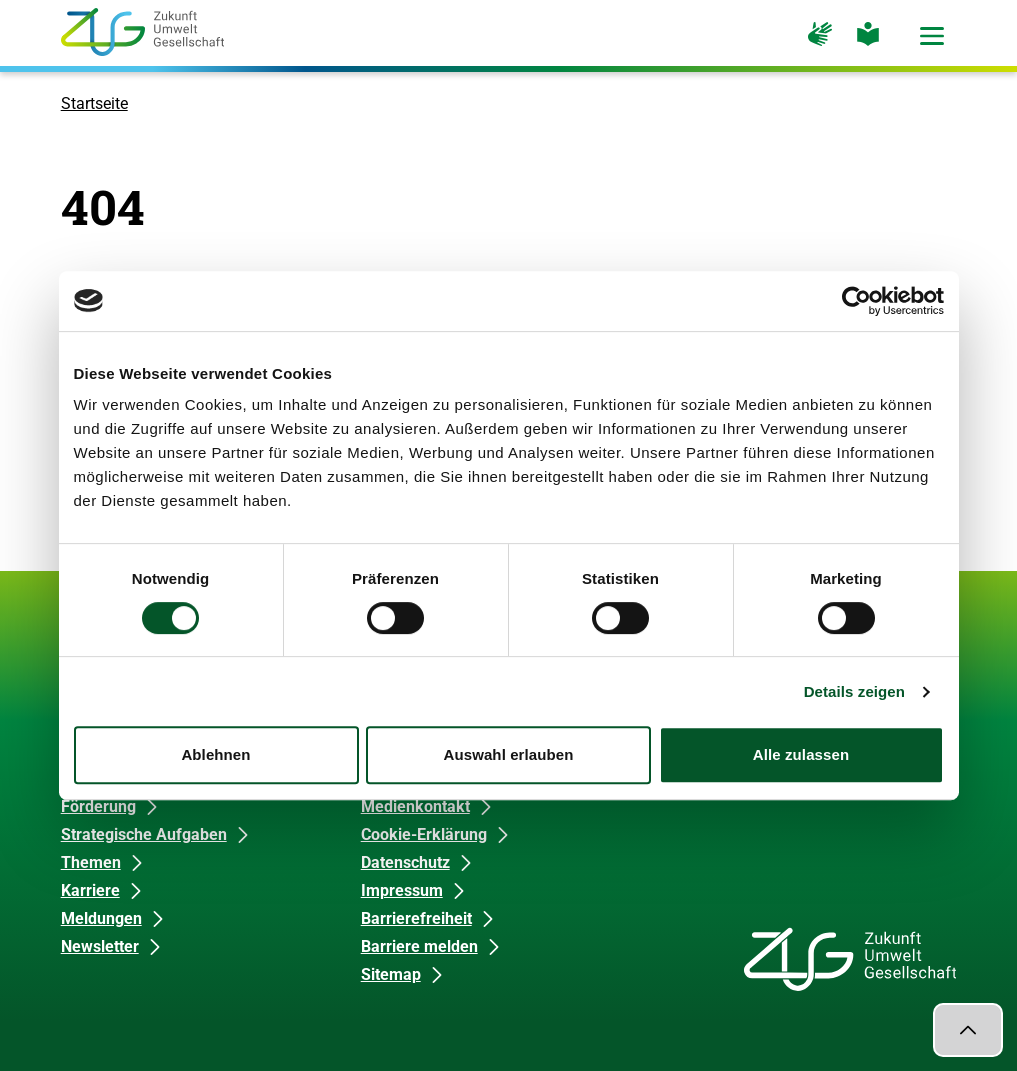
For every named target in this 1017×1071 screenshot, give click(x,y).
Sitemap (391, 974)
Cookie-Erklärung (424, 834)
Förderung (98, 806)
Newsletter (100, 946)
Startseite (94, 103)
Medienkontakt (415, 806)
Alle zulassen (801, 754)
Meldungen (101, 918)
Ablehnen (215, 754)
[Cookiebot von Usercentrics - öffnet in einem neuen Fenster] (856, 301)
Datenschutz (405, 862)
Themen (91, 862)
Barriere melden (419, 946)
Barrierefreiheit (416, 918)
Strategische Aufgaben (144, 834)
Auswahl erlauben (509, 754)
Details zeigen (854, 691)
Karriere (90, 890)
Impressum (402, 890)
